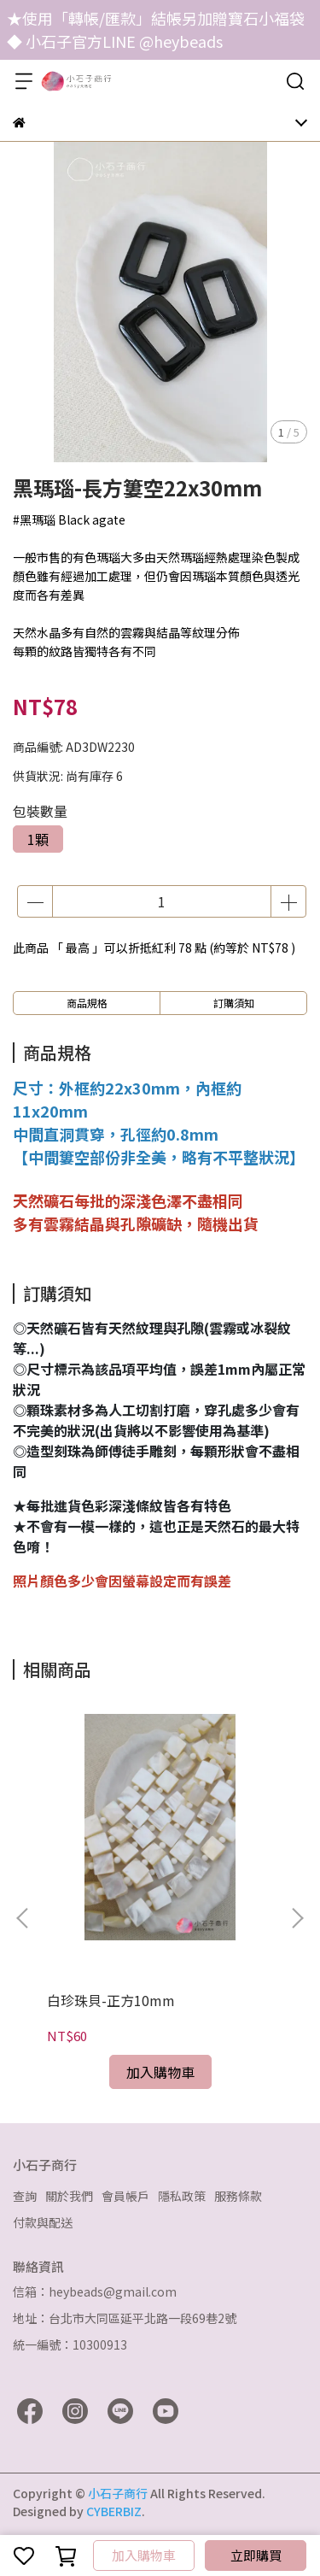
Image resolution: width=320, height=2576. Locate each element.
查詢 (25, 2195)
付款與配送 (43, 2222)
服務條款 (238, 2195)
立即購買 (256, 2555)
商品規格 (87, 1002)
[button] (297, 1918)
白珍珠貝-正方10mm (111, 2000)
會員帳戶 (125, 2195)
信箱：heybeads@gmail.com (95, 2291)
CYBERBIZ (114, 2511)
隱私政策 (182, 2195)
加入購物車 (144, 2555)
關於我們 (69, 2195)
